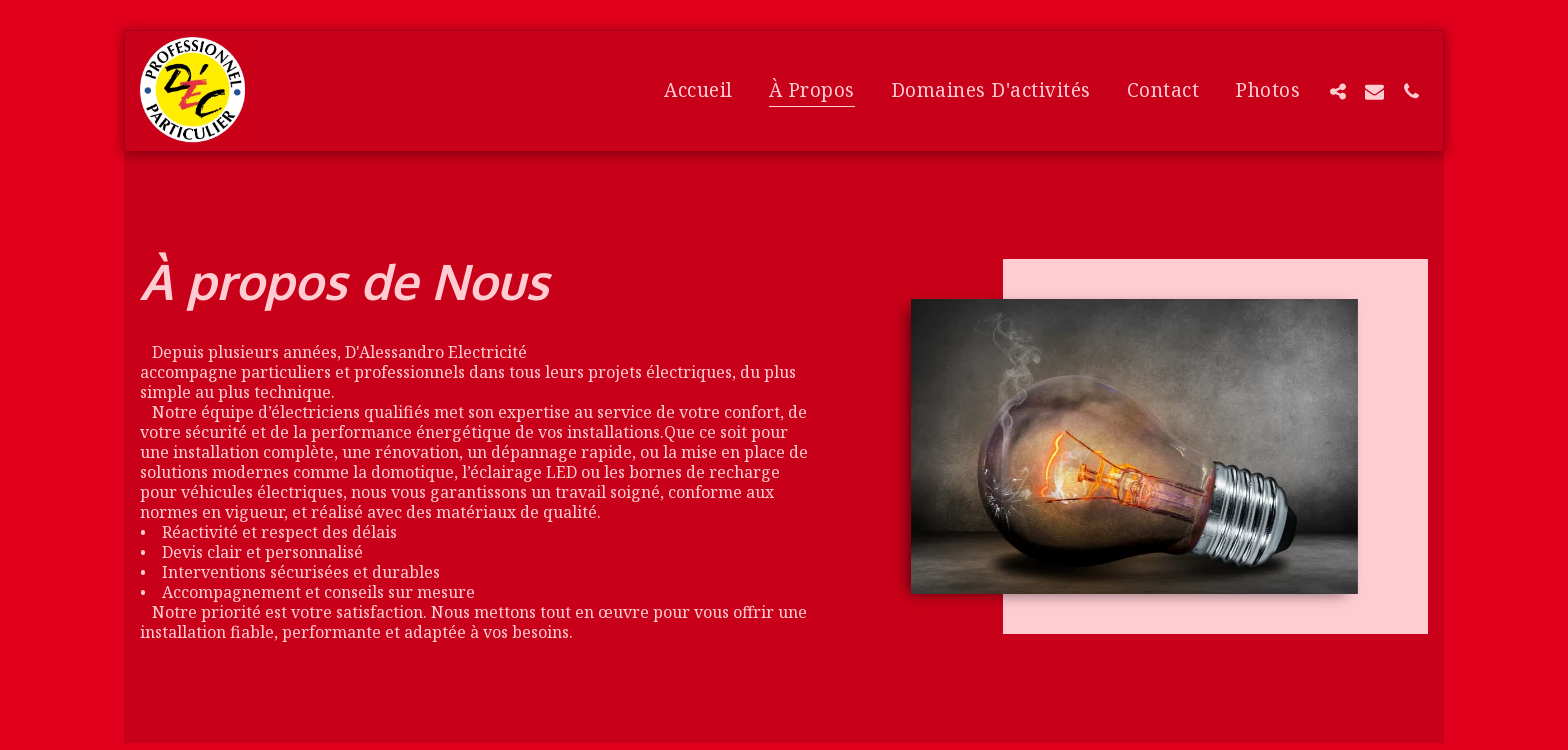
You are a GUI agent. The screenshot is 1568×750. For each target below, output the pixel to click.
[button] (1337, 91)
